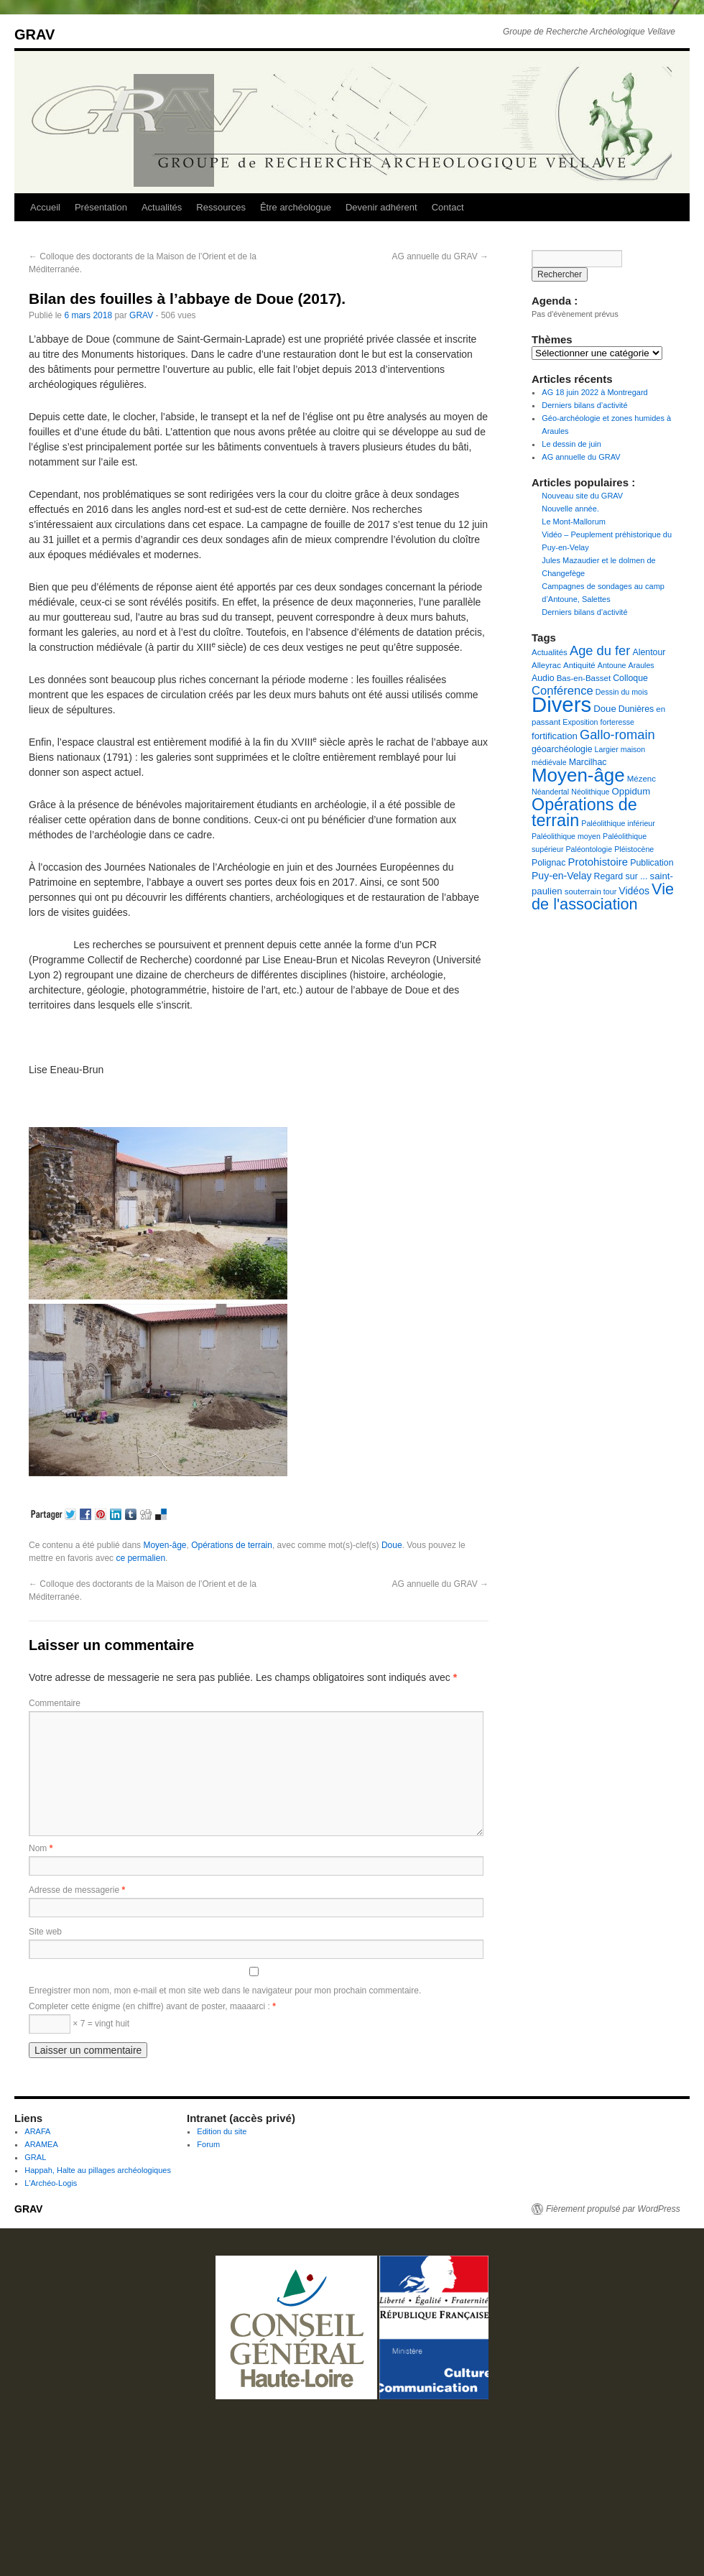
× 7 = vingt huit (79, 2024)
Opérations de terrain (231, 1545)
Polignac (548, 863)
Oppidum (631, 791)
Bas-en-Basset (584, 678)
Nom (40, 1848)
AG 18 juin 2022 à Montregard (594, 392)
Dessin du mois (622, 691)
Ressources (221, 207)
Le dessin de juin (571, 444)
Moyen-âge (164, 1545)
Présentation (101, 207)
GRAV (34, 34)
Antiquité (579, 665)
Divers (561, 704)
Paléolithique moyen (566, 836)
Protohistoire (598, 862)
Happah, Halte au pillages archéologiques (97, 2170)
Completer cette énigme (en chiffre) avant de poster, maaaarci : (152, 2006)
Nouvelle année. (570, 508)
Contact (448, 207)
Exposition (580, 722)
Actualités (162, 207)
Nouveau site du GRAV (582, 495)
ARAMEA (40, 2144)
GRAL (35, 2157)
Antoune (612, 665)
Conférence (562, 691)
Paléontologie (589, 849)
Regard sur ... (621, 876)
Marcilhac (588, 762)
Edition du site (221, 2131)
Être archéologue (295, 207)
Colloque (630, 678)
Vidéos (634, 890)
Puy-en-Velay (562, 875)
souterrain (583, 891)
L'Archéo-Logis (50, 2183)
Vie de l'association (603, 896)
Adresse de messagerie (77, 1890)
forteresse (617, 722)
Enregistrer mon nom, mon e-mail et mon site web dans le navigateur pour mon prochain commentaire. (225, 1991)
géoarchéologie (562, 749)
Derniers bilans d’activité (584, 405)
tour (609, 891)
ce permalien (140, 1558)
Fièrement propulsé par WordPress (613, 2209)
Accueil (45, 207)
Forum (208, 2144)
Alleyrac (546, 665)
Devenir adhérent (381, 207)
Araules (641, 665)
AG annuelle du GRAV (440, 256)
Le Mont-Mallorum (574, 521)
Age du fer (600, 650)
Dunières (636, 709)
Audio (543, 678)
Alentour (648, 652)
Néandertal (550, 791)
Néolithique (590, 791)
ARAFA (37, 2131)
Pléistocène (634, 849)
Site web (45, 1932)
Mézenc (641, 778)
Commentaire (54, 1703)
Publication (651, 863)
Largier (607, 749)
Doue (391, 1545)
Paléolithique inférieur (617, 823)
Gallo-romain (617, 734)
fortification (555, 736)
